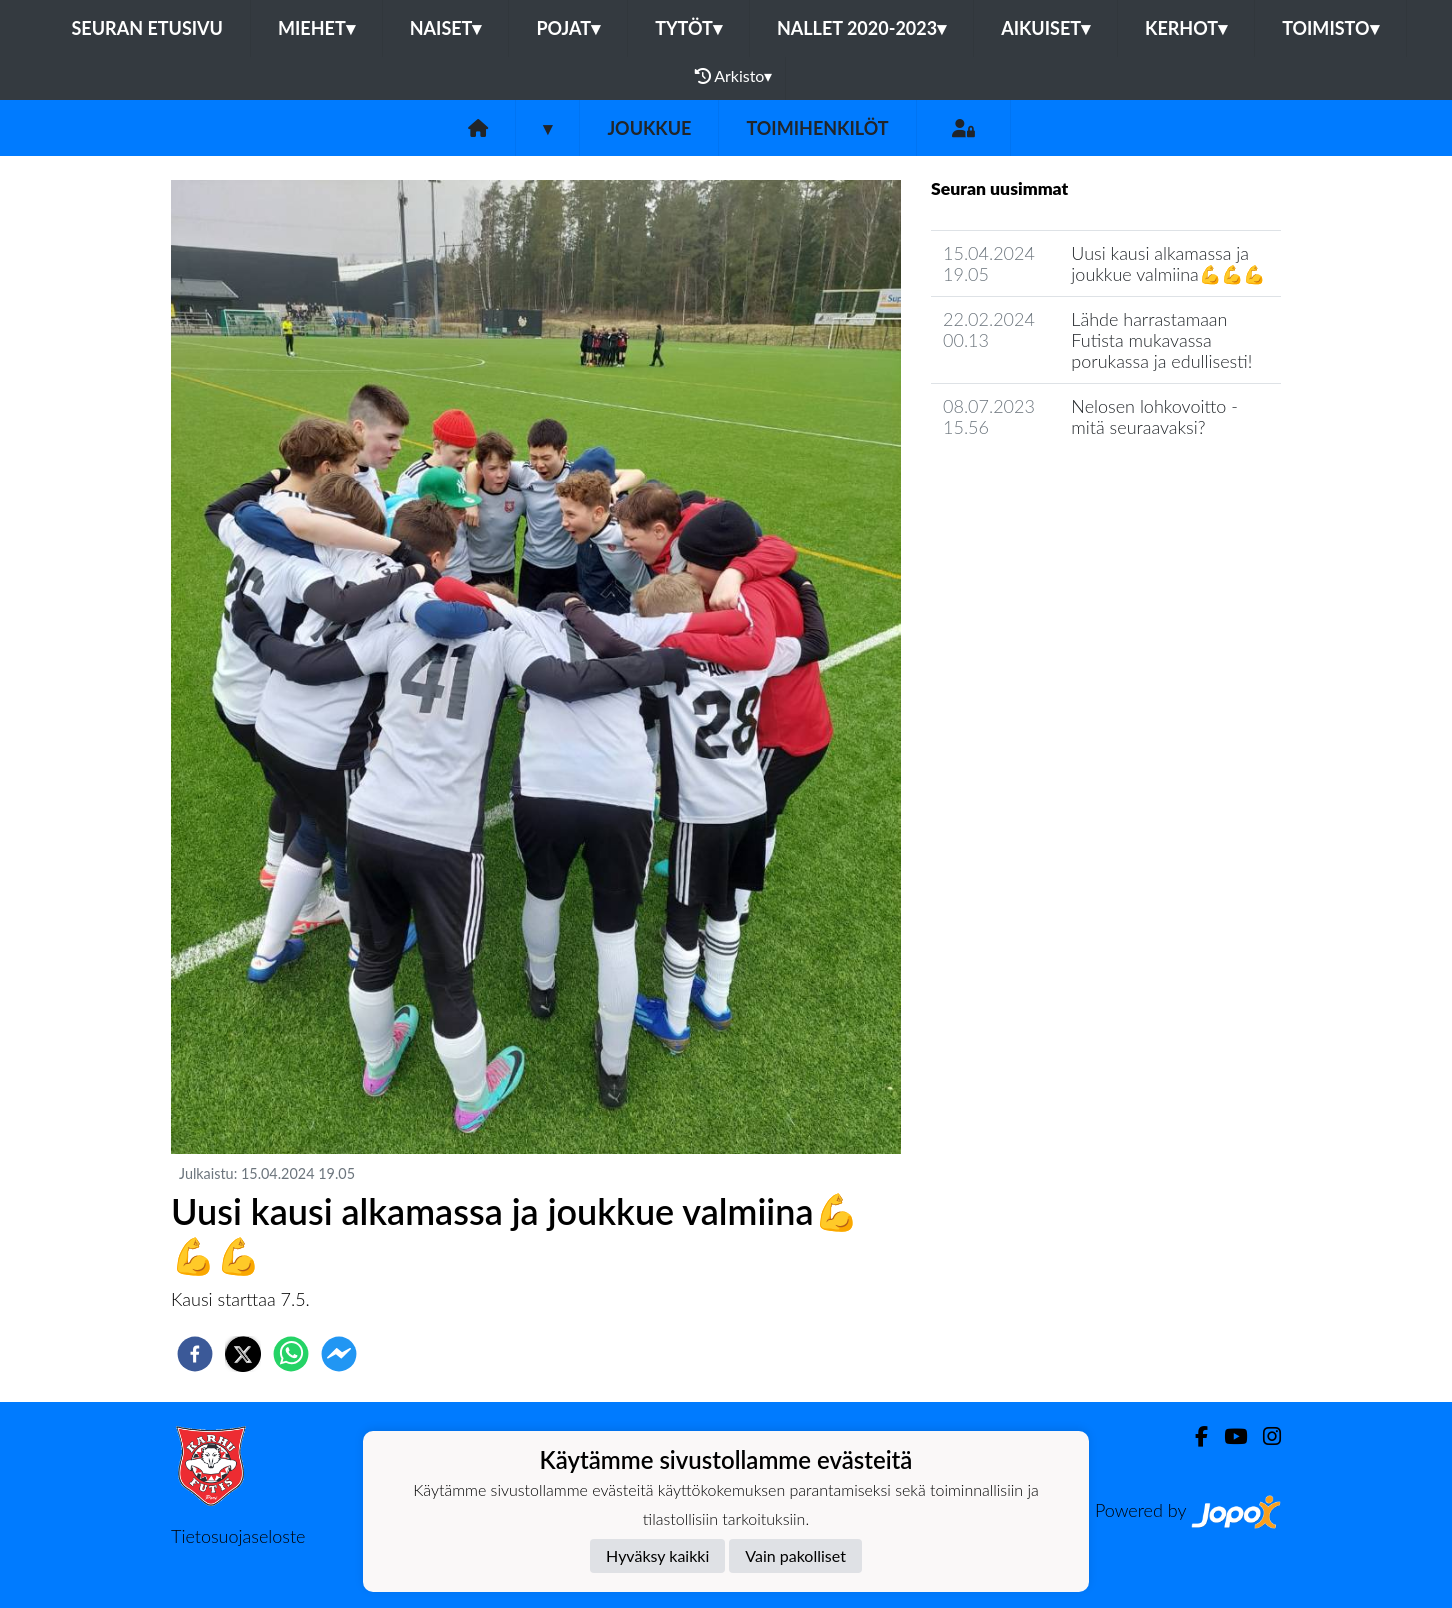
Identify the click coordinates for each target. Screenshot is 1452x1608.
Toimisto (1330, 28)
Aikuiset (1045, 28)
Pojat (568, 28)
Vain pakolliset (795, 1555)
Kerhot (1186, 28)
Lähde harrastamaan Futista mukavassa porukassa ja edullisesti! (1161, 339)
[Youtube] (1227, 1436)
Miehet (316, 28)
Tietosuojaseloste (238, 1536)
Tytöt (688, 28)
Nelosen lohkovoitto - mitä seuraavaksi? (1154, 416)
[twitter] (243, 1354)
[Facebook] (1193, 1436)
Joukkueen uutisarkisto (1033, 484)
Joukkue (649, 128)
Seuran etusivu (147, 28)
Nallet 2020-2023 (861, 28)
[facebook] (195, 1354)
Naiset (446, 28)
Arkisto (734, 76)
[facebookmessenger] (339, 1354)
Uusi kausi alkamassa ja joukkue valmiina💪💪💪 (1167, 263)
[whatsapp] (291, 1354)
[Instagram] (1264, 1436)
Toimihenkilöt (817, 128)
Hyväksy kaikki (657, 1555)
